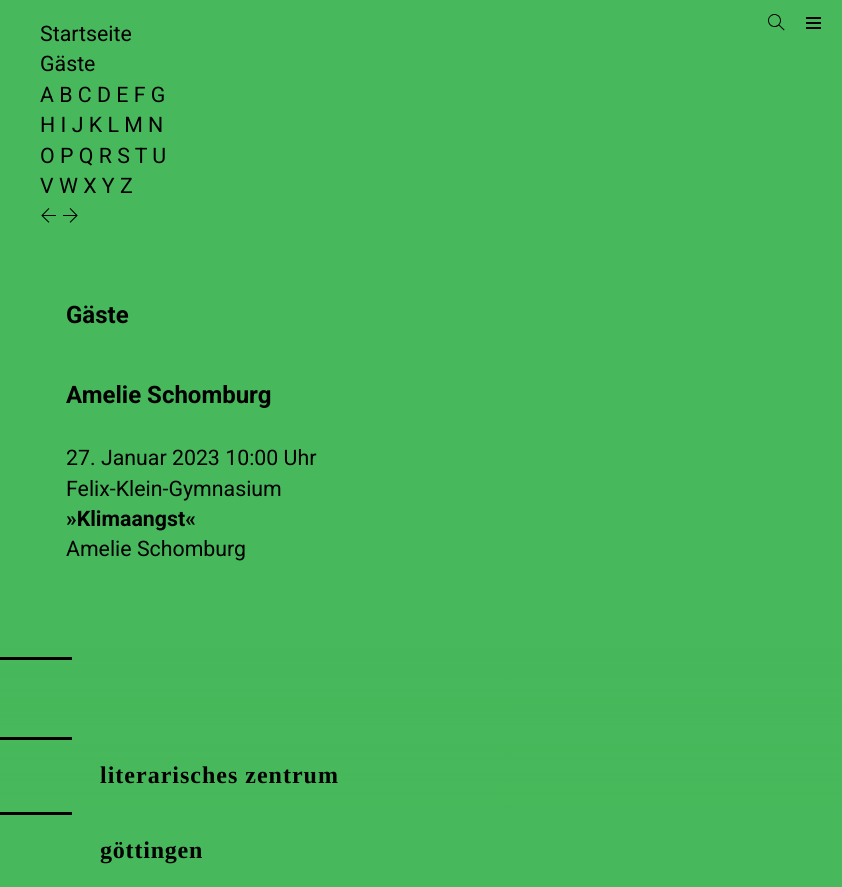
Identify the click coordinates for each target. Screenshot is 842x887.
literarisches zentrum (219, 776)
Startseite (86, 34)
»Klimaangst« (131, 519)
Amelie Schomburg (156, 549)
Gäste (67, 64)
